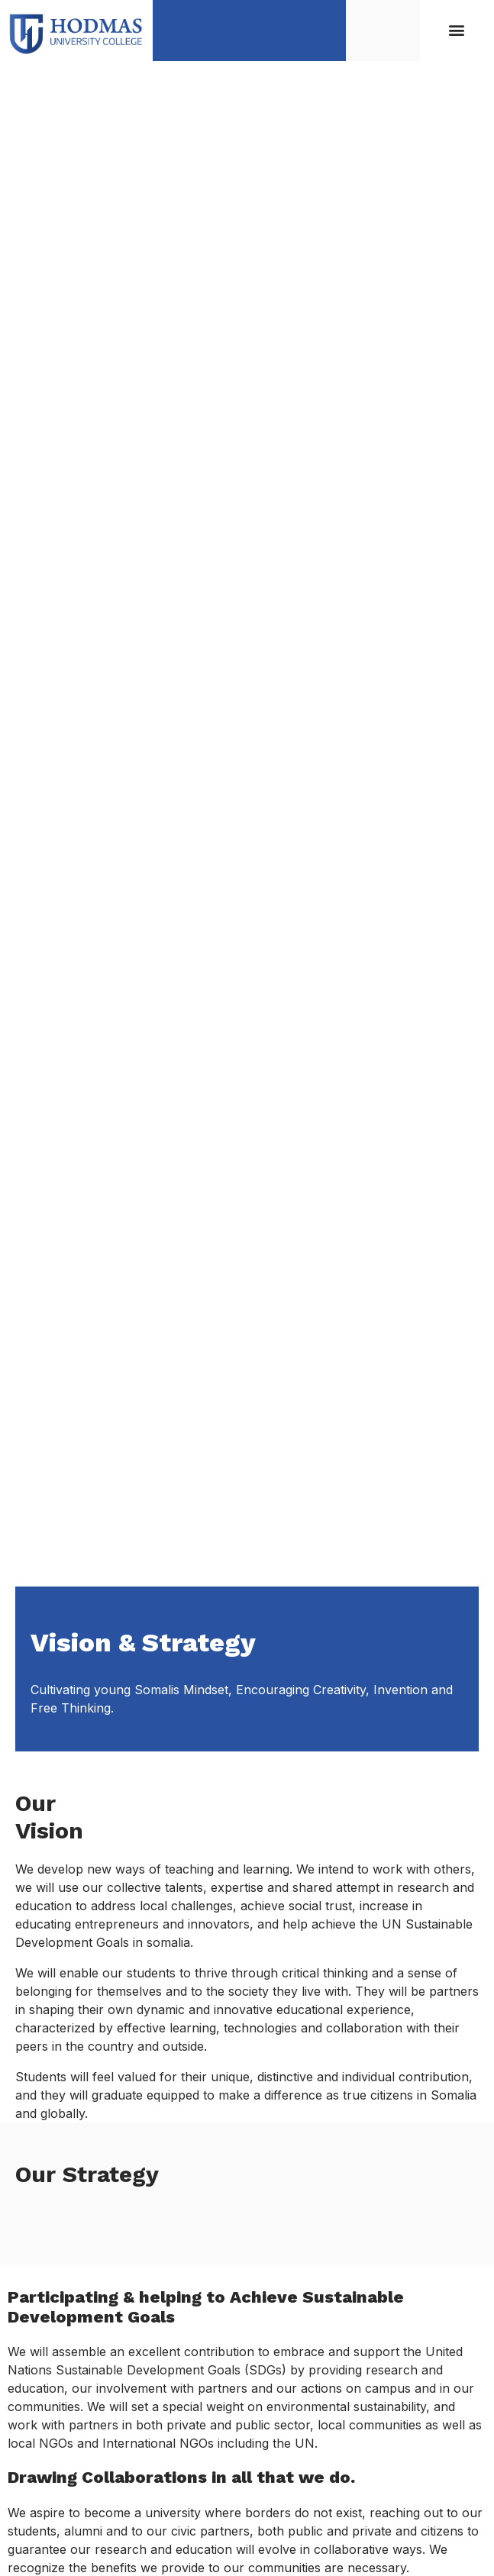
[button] (457, 30)
